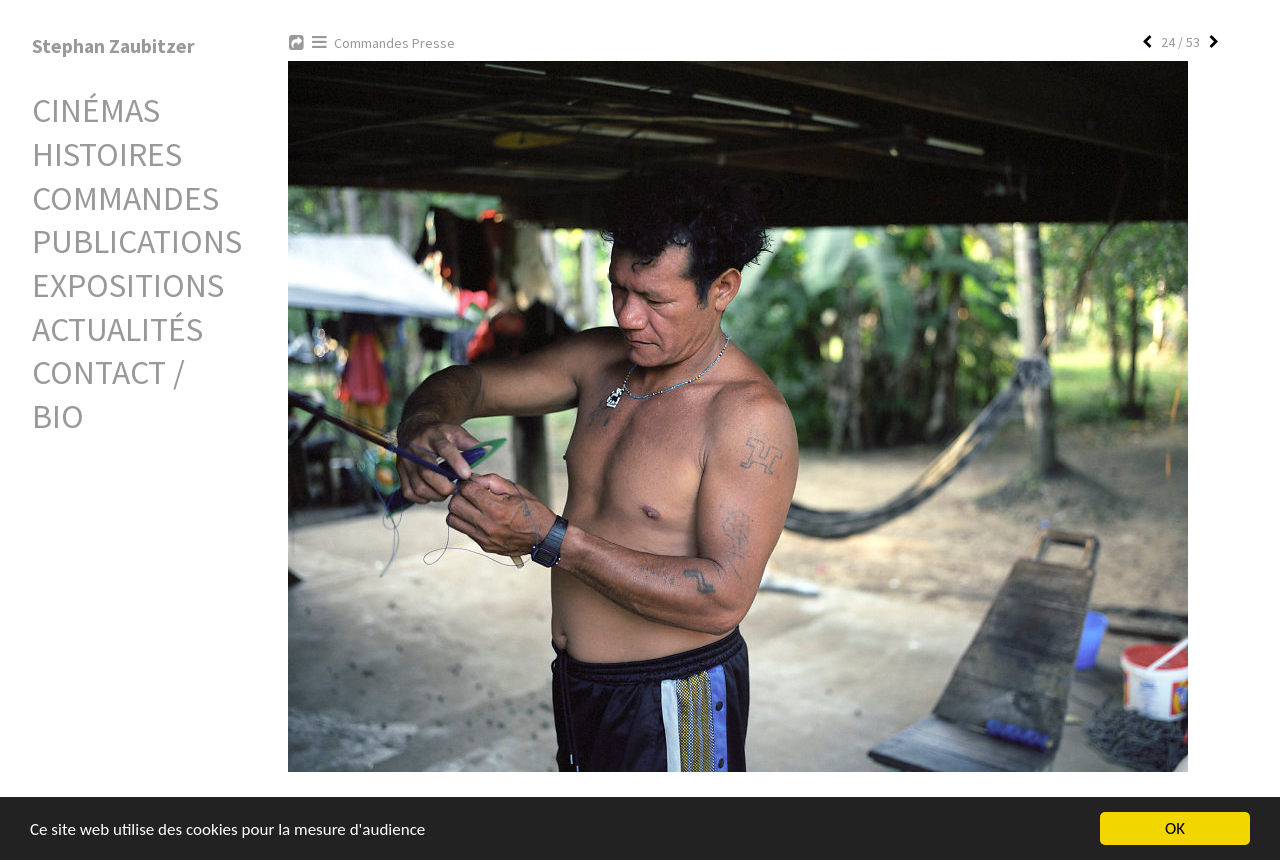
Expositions (128, 285)
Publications (137, 241)
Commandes (125, 198)
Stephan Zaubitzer (113, 46)
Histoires (107, 154)
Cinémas (96, 110)
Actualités (117, 329)
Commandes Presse (394, 43)
